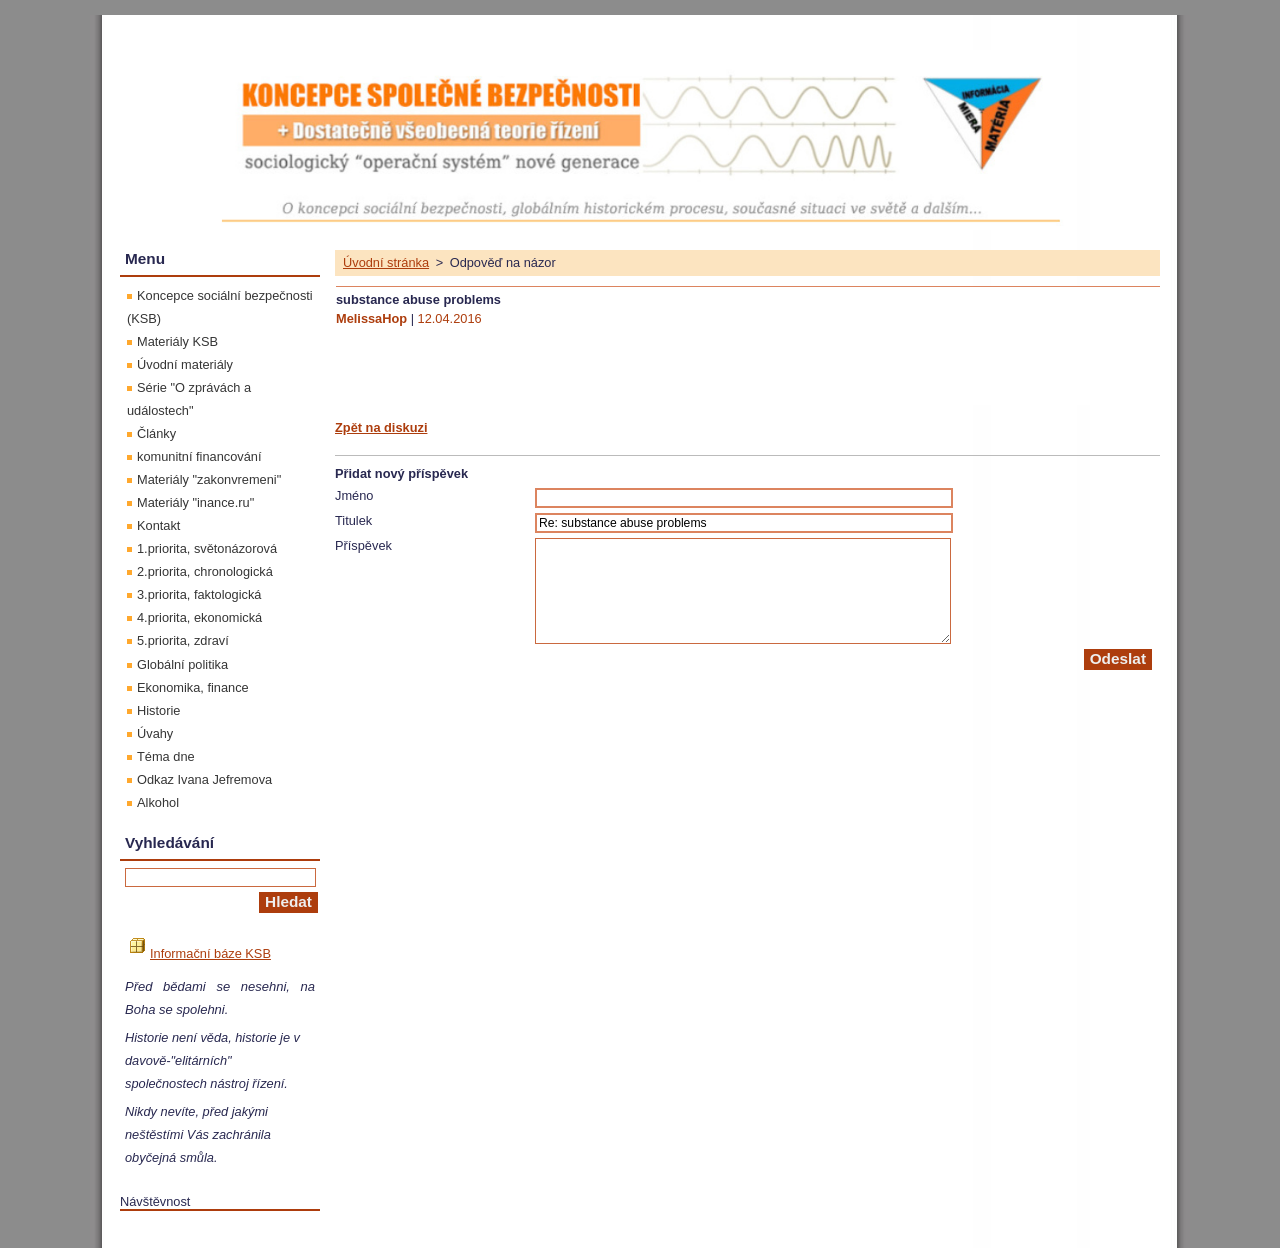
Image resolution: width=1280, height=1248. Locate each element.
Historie (158, 710)
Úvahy (155, 733)
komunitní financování (199, 456)
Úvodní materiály (185, 364)
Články (156, 433)
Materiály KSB (177, 341)
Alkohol (158, 802)
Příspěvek (363, 545)
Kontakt (158, 525)
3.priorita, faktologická (199, 594)
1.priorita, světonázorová (207, 548)
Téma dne (166, 756)
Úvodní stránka (386, 262)
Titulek (353, 520)
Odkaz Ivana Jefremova (204, 779)
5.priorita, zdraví (183, 640)
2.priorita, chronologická (205, 571)
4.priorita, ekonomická (199, 617)
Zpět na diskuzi (381, 427)
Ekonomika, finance (193, 687)
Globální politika (182, 664)
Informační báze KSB (200, 953)
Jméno (354, 495)
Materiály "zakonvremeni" (209, 479)
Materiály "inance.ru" (195, 502)
